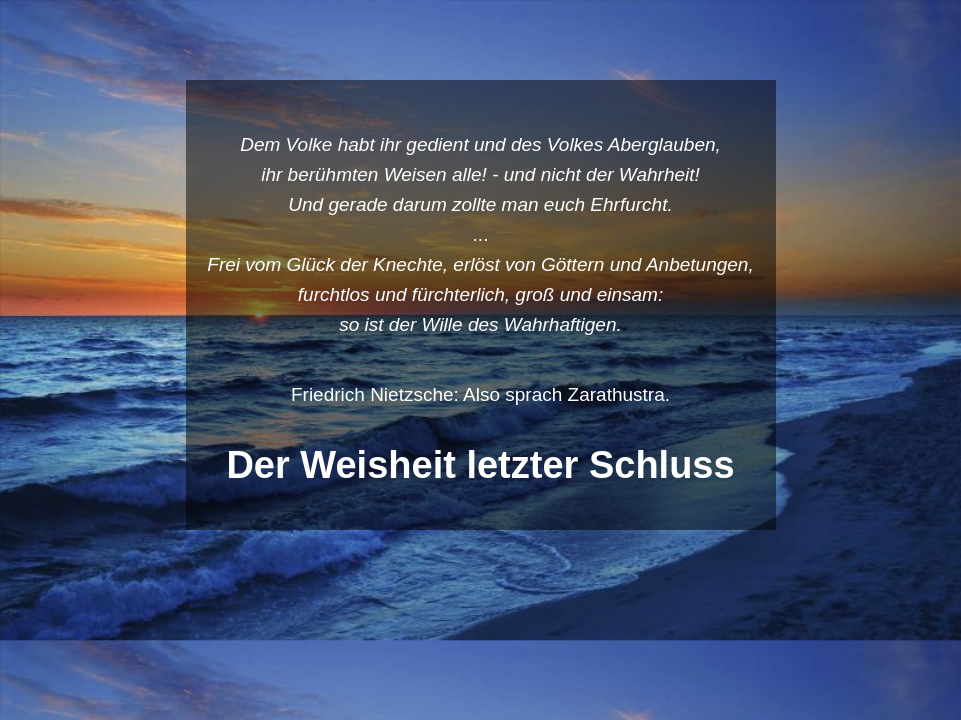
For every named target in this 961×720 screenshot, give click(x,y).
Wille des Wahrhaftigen (519, 324)
